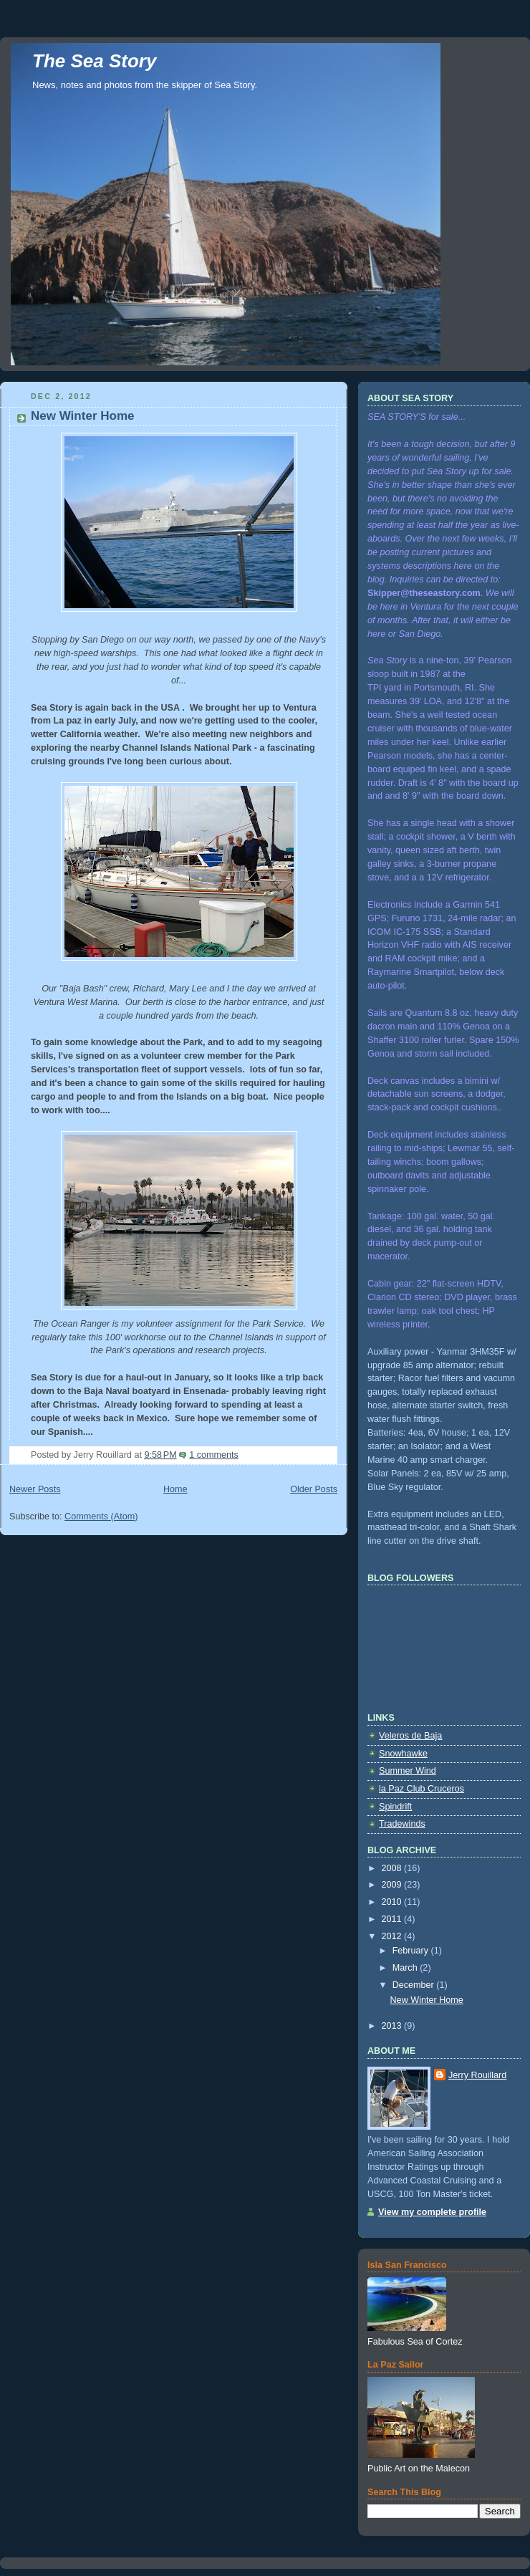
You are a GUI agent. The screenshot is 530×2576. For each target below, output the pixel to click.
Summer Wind (407, 1771)
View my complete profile (432, 2212)
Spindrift (395, 1807)
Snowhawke (403, 1754)
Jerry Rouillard (477, 2075)
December (414, 1985)
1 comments (213, 1455)
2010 (393, 1902)
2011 (393, 1919)
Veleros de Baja (410, 1736)
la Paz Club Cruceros (421, 1789)
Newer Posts (34, 1489)
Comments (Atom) (101, 1517)
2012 (393, 1936)
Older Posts (313, 1489)
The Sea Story (94, 61)
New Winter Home (83, 416)
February (411, 1951)
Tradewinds (402, 1824)
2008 (393, 1868)
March (406, 1968)
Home (175, 1489)
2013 (393, 2026)
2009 (393, 1885)
